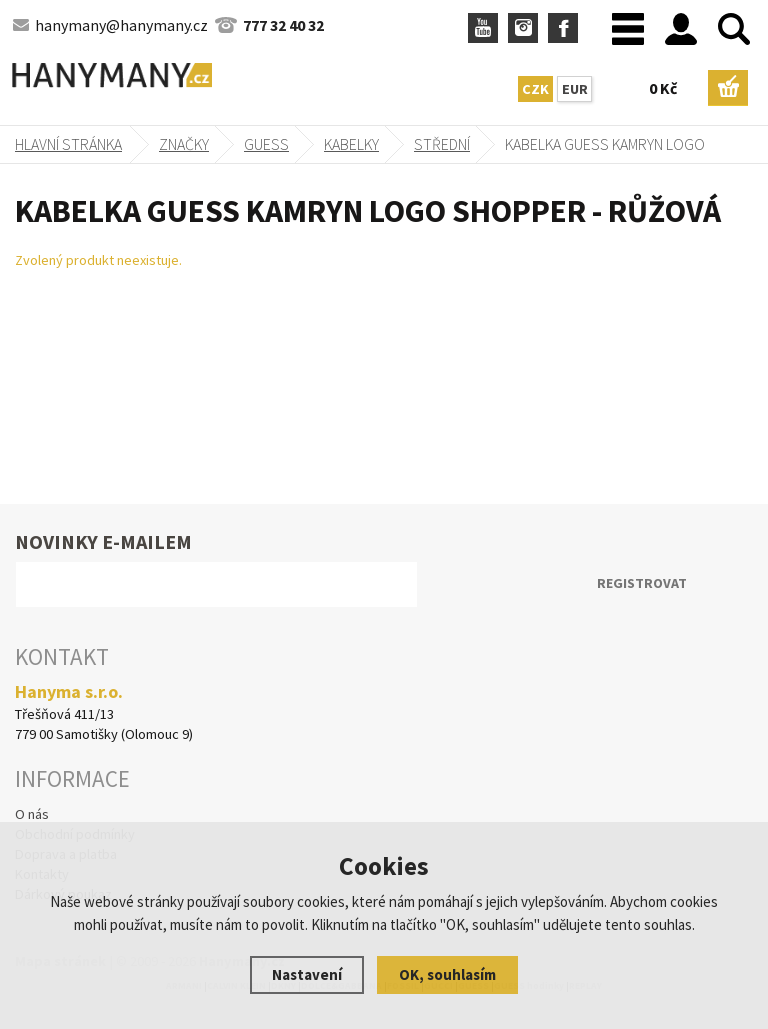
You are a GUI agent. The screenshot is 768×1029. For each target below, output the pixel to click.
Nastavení (307, 974)
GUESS (266, 144)
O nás (32, 814)
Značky (184, 144)
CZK (535, 89)
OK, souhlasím (447, 974)
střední (442, 144)
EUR (575, 89)
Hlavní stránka (68, 144)
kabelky (351, 144)
